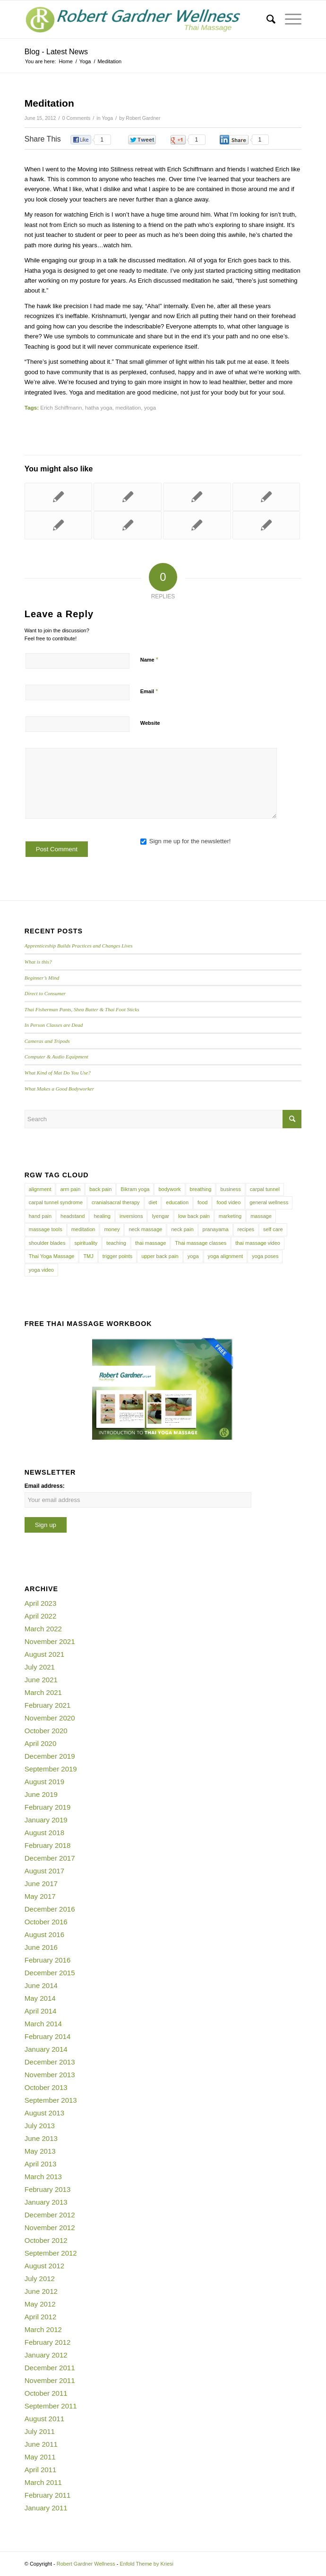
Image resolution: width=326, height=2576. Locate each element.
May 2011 (40, 2457)
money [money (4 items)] (112, 1229)
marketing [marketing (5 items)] (230, 1216)
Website (150, 723)
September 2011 (51, 2406)
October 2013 (46, 2087)
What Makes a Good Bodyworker (59, 1088)
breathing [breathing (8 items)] (201, 1189)
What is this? (38, 962)
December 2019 (50, 1756)
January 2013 (46, 2202)
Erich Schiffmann (61, 407)
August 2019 (44, 1782)
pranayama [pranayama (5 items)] (216, 1229)
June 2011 (41, 2444)
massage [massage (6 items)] (261, 1216)
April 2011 (41, 2470)
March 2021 (43, 1692)
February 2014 (48, 2036)
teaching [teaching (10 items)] (116, 1243)
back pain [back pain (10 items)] (100, 1189)
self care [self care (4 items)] (273, 1229)
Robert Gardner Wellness (86, 2564)
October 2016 (46, 1922)
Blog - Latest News (56, 52)
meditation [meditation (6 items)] (83, 1229)
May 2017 (40, 1896)
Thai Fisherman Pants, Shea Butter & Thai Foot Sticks (82, 1009)
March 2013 (43, 2177)
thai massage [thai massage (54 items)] (150, 1243)
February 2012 (48, 2342)
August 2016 (44, 1934)
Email (149, 691)
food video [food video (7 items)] (228, 1202)
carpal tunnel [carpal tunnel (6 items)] (265, 1189)
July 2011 (40, 2431)
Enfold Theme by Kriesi (146, 2564)
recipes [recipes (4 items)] (246, 1229)
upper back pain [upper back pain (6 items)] (159, 1256)
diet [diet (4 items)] (153, 1202)
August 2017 (44, 1871)
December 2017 (50, 1858)
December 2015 (50, 1973)
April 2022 (41, 1616)
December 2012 (50, 2215)
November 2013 (50, 2075)
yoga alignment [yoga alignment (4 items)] (225, 1256)
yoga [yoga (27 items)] (193, 1256)
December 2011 (50, 2368)
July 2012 (40, 2278)
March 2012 (43, 2329)
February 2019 (48, 1807)
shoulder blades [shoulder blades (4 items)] (47, 1243)
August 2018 (44, 1833)
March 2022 (43, 1629)
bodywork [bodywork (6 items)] (169, 1189)
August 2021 (44, 1654)
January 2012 (46, 2355)
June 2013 (41, 2138)
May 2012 (40, 2304)
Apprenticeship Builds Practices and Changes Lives (79, 945)
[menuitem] (266, 19)
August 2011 (44, 2419)
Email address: (45, 1486)
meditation (128, 407)
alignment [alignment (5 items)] (40, 1189)
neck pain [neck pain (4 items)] (182, 1229)
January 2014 (46, 2049)
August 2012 (44, 2266)
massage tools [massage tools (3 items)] (45, 1229)
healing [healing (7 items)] (102, 1216)
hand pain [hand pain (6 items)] (40, 1216)
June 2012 (41, 2291)
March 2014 (43, 2024)
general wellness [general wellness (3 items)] (268, 1202)
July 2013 (40, 2126)
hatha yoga (98, 407)
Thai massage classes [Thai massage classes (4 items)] (200, 1243)
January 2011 (46, 2508)
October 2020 (46, 1731)
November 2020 (50, 1718)
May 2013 (40, 2151)
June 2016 (41, 1947)
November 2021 (50, 1641)
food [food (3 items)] (202, 1202)
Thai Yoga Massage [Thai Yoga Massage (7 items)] (52, 1256)
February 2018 (48, 1845)
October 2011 (46, 2393)
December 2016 (50, 1909)
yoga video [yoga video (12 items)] (41, 1270)
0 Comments (76, 118)
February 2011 (48, 2495)
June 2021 (41, 1680)
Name (149, 659)
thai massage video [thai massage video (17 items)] (257, 1243)
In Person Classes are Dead (54, 1025)
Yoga (107, 118)
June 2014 (41, 1985)
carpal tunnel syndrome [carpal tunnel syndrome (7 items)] (56, 1202)
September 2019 (51, 1769)
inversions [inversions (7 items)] (131, 1216)
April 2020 (41, 1743)
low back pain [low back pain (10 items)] (194, 1216)
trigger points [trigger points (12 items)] (118, 1256)
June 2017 (41, 1884)
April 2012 (41, 2317)
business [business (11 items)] (230, 1189)
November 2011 (50, 2380)
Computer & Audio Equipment (56, 1056)
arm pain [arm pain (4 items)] (70, 1189)
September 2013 (51, 2100)
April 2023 (41, 1603)
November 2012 (50, 2228)
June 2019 (41, 1794)
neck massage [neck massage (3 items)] (145, 1229)
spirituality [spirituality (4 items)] (85, 1243)
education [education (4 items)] (177, 1202)
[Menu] (288, 19)
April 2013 (41, 2164)
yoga (150, 407)
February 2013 (48, 2189)
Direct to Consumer (45, 993)
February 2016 (48, 1960)
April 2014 (41, 2011)
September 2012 (51, 2253)
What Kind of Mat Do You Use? (58, 1072)
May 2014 (40, 1998)
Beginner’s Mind (42, 978)
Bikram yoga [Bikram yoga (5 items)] (134, 1189)
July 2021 (40, 1667)
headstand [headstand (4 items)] (72, 1216)
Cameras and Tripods (47, 1041)
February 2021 (48, 1705)
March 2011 (43, 2482)
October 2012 (46, 2240)
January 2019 (46, 1820)
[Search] (266, 19)
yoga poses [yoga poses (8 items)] (265, 1256)
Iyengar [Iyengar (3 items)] (160, 1216)
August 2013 (44, 2113)
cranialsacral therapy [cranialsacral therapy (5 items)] (116, 1202)
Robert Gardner (143, 118)
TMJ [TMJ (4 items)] (88, 1256)
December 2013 (50, 2062)
